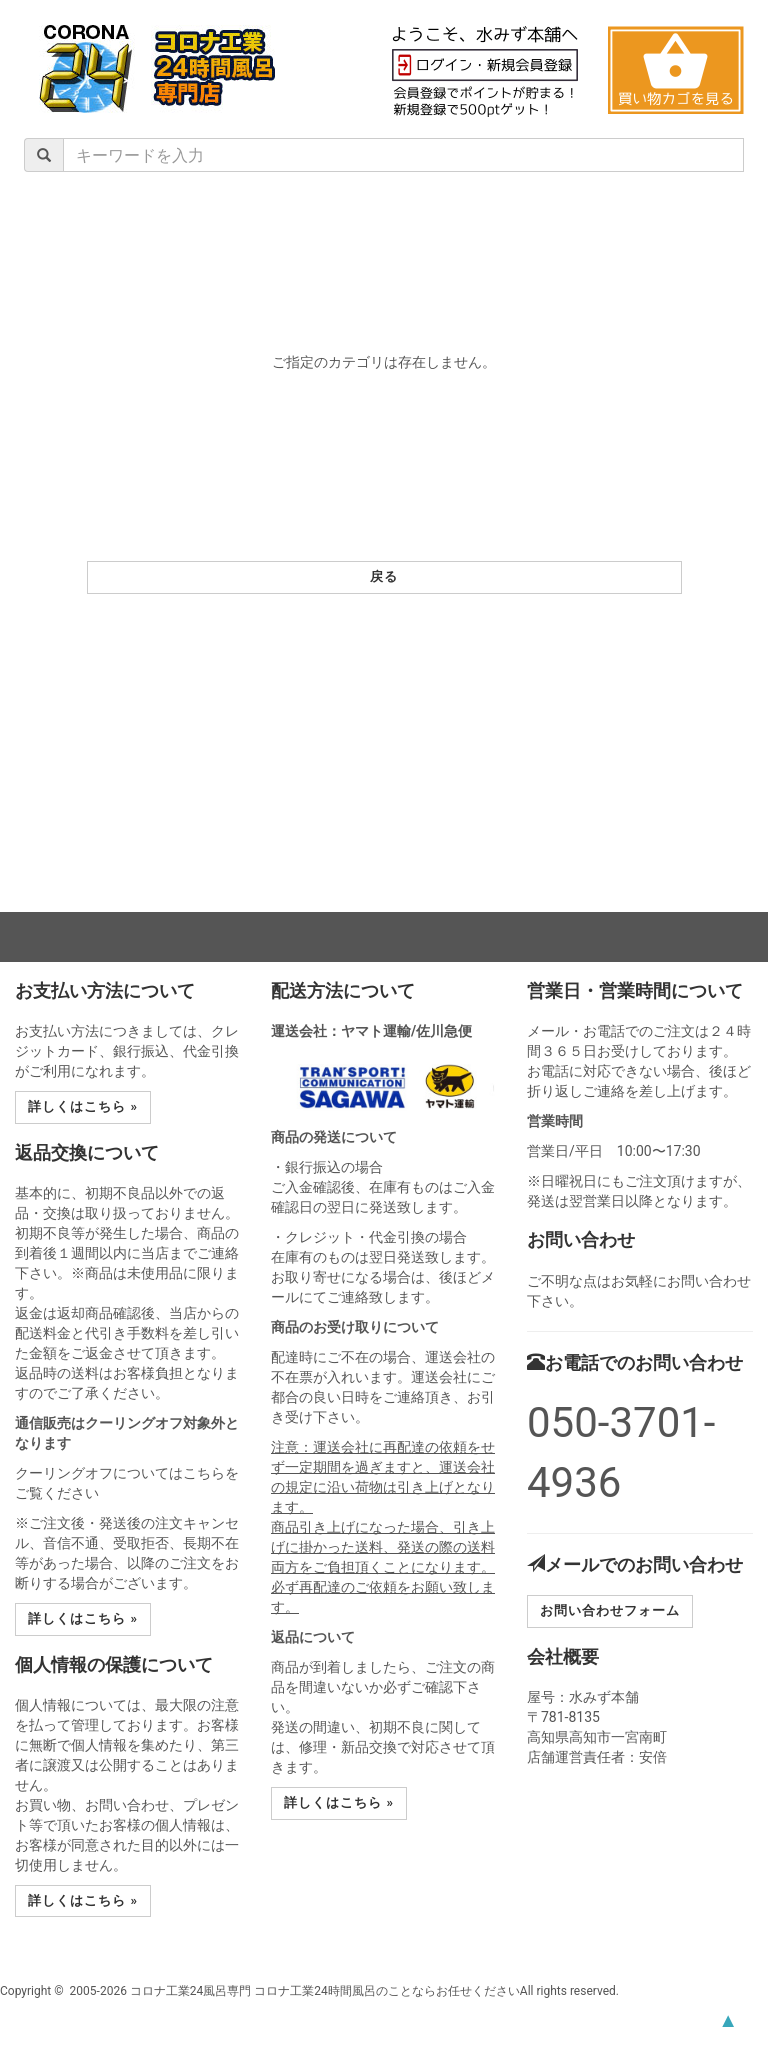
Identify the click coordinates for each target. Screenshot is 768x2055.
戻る (384, 576)
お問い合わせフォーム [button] (610, 1610)
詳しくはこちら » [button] (83, 1106)
